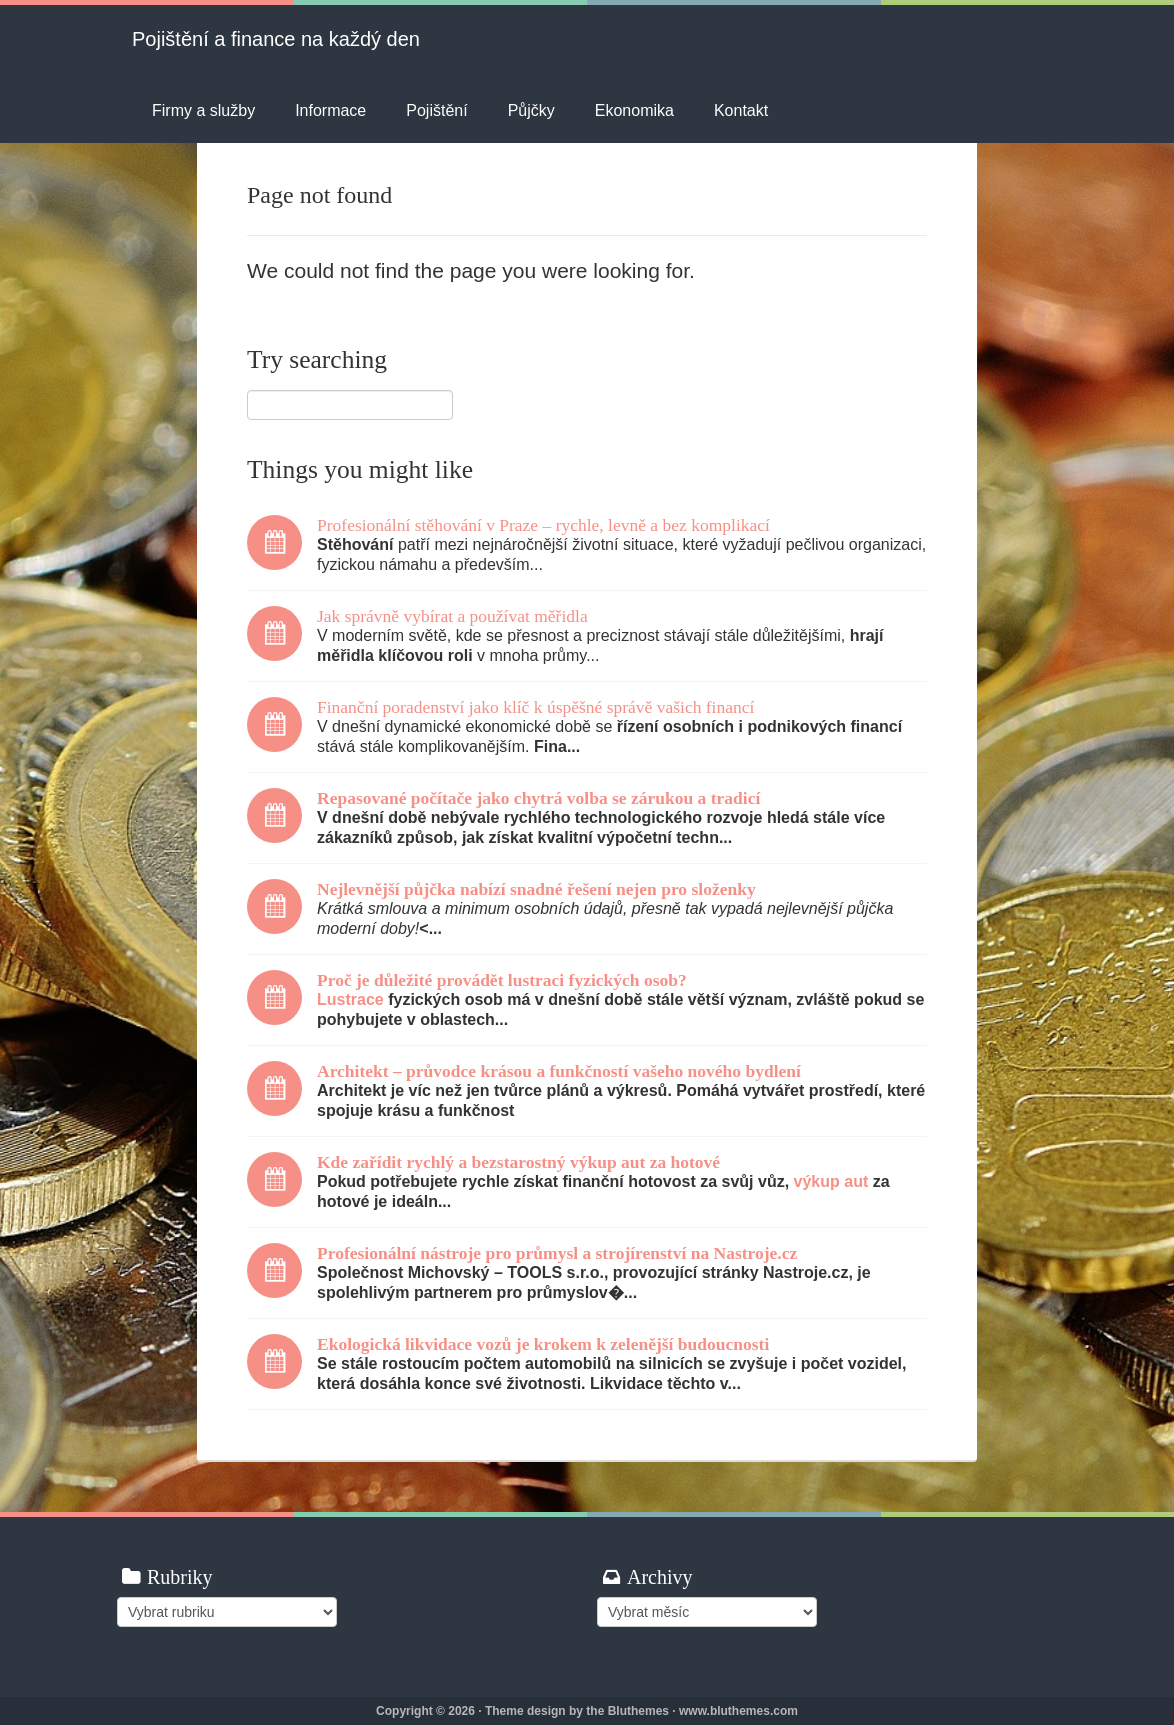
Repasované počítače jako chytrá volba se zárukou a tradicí (538, 798)
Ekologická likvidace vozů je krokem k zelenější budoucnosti (543, 1344)
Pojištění (436, 110)
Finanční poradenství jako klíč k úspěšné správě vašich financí (535, 707)
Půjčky (531, 110)
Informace (330, 110)
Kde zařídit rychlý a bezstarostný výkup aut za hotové (518, 1162)
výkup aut (831, 1181)
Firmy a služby (203, 110)
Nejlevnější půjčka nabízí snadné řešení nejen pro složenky (536, 889)
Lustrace (350, 999)
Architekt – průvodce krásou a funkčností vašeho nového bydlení (559, 1071)
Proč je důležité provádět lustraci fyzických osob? (502, 980)
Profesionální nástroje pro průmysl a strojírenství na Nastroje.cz (557, 1253)
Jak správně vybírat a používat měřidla (452, 616)
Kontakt (741, 110)
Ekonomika (634, 110)
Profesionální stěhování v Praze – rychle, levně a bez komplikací (543, 525)
